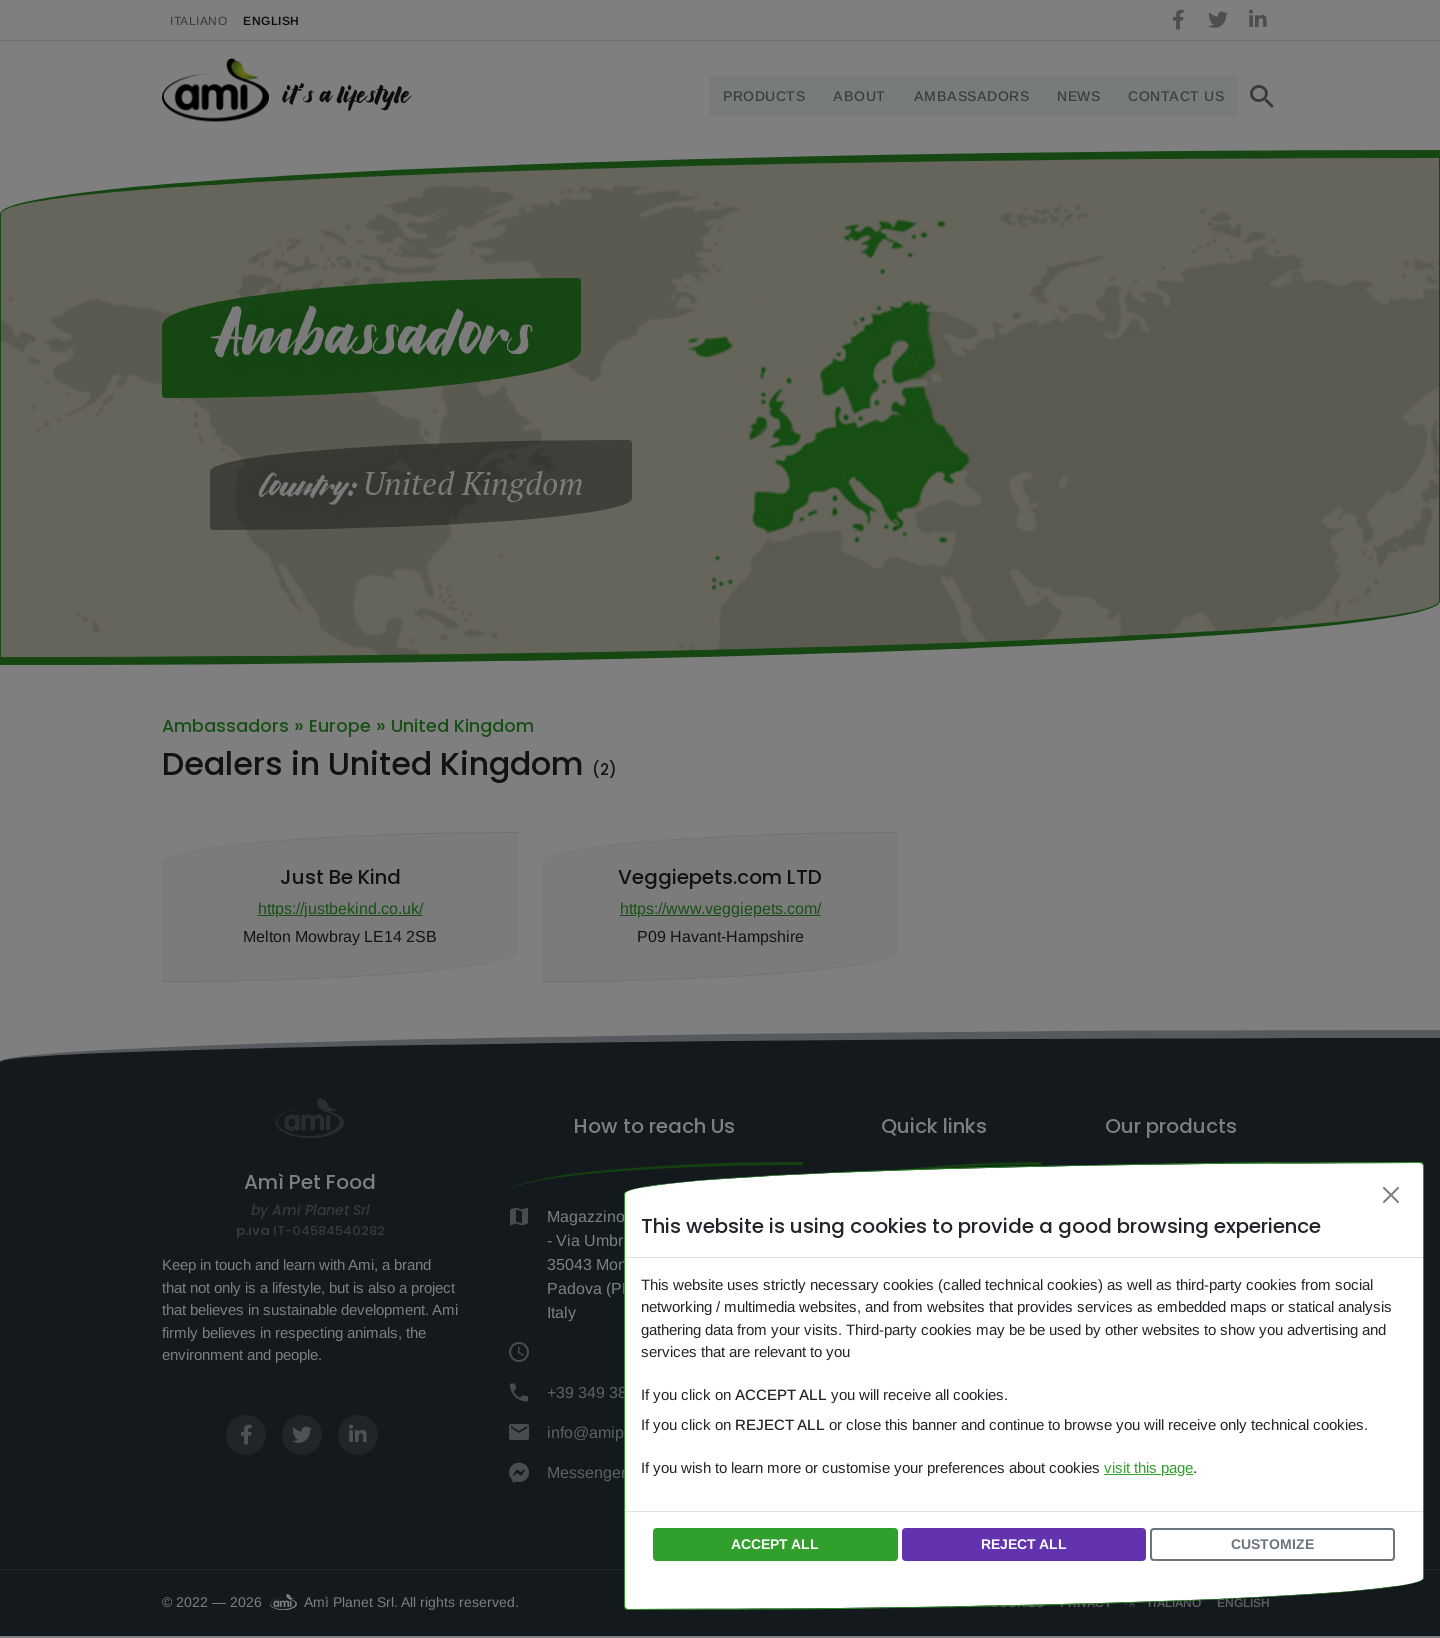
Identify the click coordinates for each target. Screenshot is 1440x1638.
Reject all (1024, 1544)
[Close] (1391, 1195)
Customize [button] (1272, 1544)
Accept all (775, 1544)
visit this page (1148, 1467)
